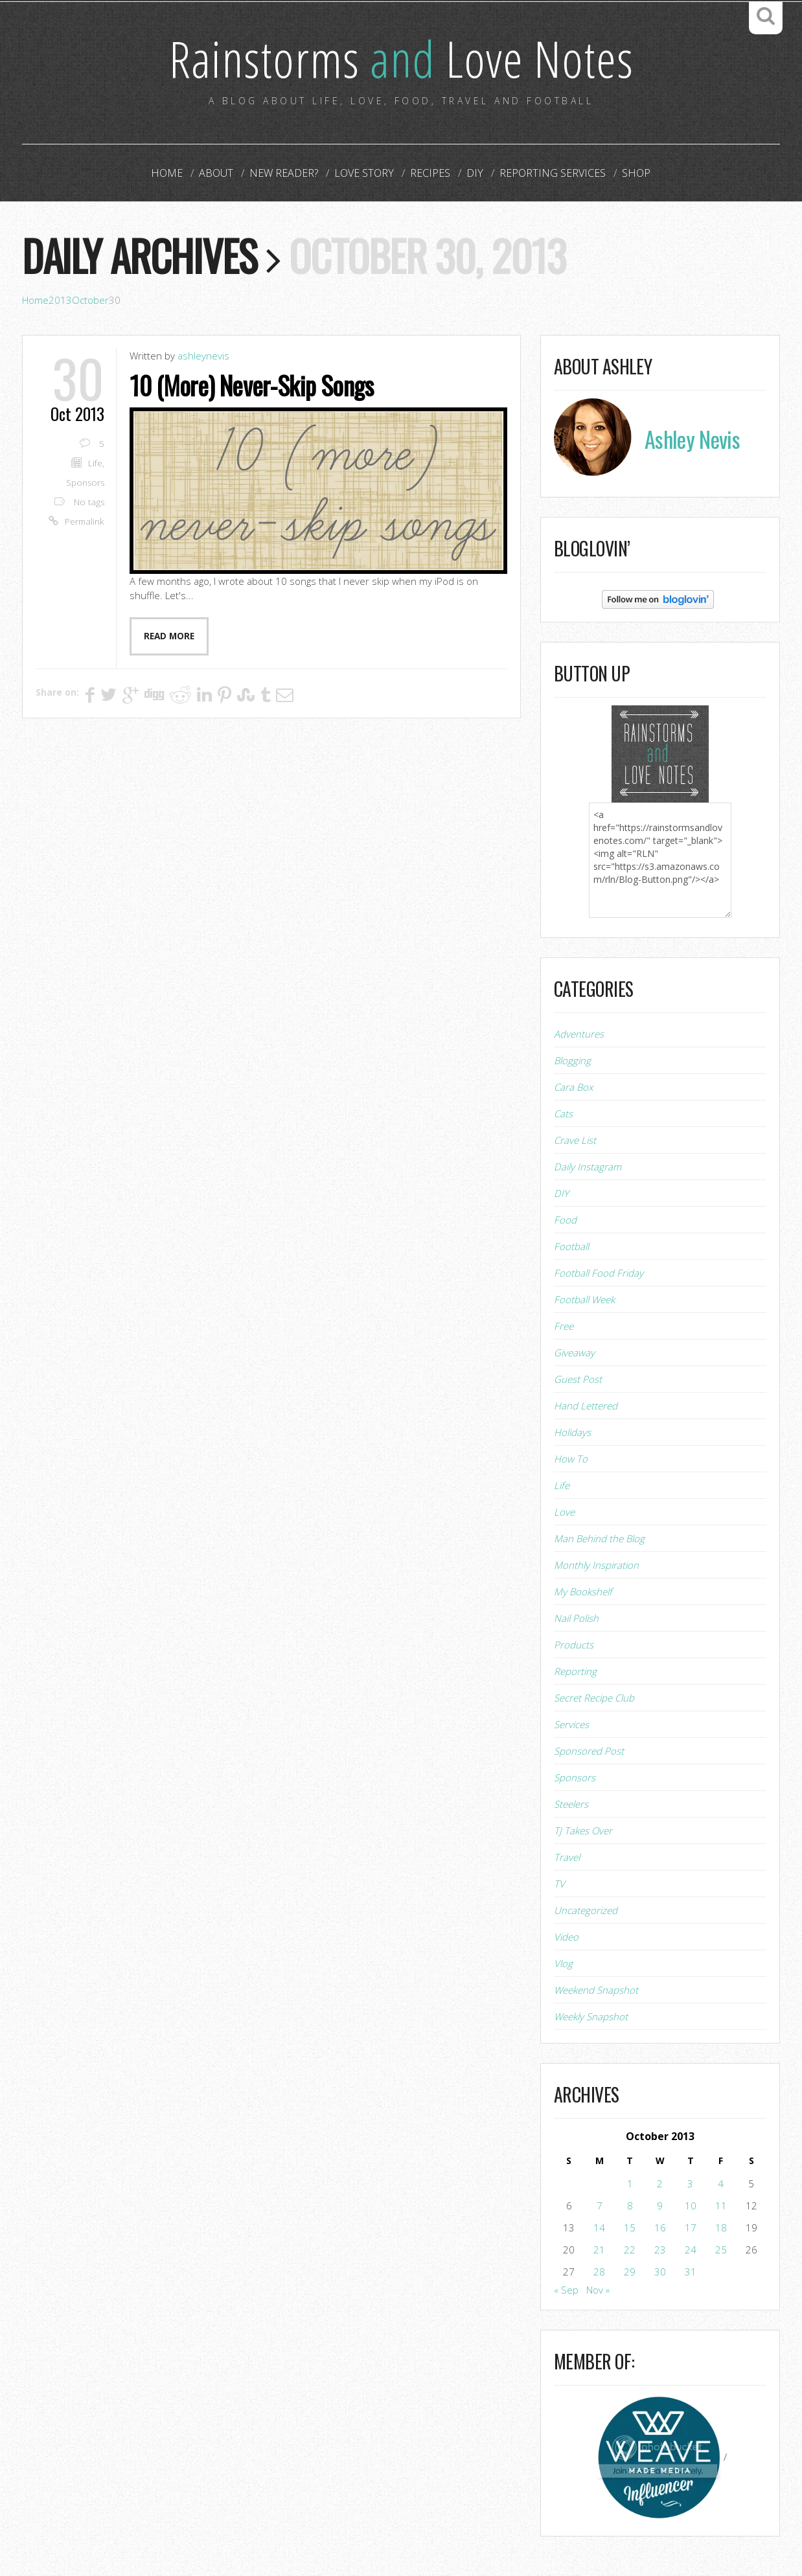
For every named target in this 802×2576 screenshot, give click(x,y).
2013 (60, 300)
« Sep (566, 2290)
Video (566, 1937)
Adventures (579, 1034)
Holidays (572, 1432)
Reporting (575, 1671)
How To (571, 1459)
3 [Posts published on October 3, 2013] (690, 2184)
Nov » (598, 2290)
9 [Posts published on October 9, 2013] (660, 2206)
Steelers (571, 1804)
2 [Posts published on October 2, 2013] (660, 2184)
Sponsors (85, 483)
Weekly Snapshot (591, 2017)
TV (559, 1884)
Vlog (563, 1963)
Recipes (429, 173)
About (221, 173)
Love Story (365, 173)
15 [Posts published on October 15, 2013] (630, 2228)
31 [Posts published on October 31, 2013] (690, 2272)
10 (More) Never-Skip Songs (254, 385)
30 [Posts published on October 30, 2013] (660, 2272)
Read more (169, 636)
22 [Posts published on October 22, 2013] (630, 2250)
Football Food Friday (598, 1273)
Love (564, 1512)
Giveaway (574, 1353)
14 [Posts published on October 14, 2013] (599, 2228)
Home (174, 173)
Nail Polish (576, 1618)
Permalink (84, 522)
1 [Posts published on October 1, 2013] (630, 2184)
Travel (567, 1857)
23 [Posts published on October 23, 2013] (660, 2250)
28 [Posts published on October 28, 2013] (599, 2272)
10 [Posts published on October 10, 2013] (690, 2206)
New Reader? (287, 173)
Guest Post (578, 1379)
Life (95, 464)
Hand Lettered (585, 1406)
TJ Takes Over (583, 1831)
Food (565, 1220)
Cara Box (573, 1087)
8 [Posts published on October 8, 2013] (630, 2206)
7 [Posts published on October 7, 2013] (599, 2206)
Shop (629, 173)
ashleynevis (203, 356)
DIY (472, 173)
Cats (563, 1114)
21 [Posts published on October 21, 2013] (599, 2250)
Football (571, 1246)
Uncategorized (585, 1910)
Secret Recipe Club (594, 1698)
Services (571, 1724)
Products (573, 1645)
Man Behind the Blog (599, 1539)
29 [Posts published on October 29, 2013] (630, 2272)
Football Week (584, 1300)
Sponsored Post (589, 1751)
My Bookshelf (583, 1592)
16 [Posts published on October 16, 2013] (660, 2228)
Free (563, 1326)
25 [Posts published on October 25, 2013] (721, 2250)
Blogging (572, 1060)
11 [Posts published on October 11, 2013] (721, 2206)
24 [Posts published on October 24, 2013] (690, 2250)
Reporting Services (548, 173)
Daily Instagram (587, 1167)
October (90, 300)
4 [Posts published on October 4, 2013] (721, 2184)
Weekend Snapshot (596, 1990)
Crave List (575, 1140)
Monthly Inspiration (596, 1565)
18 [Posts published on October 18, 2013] (721, 2228)
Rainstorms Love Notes (401, 58)
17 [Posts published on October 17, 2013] (690, 2228)
